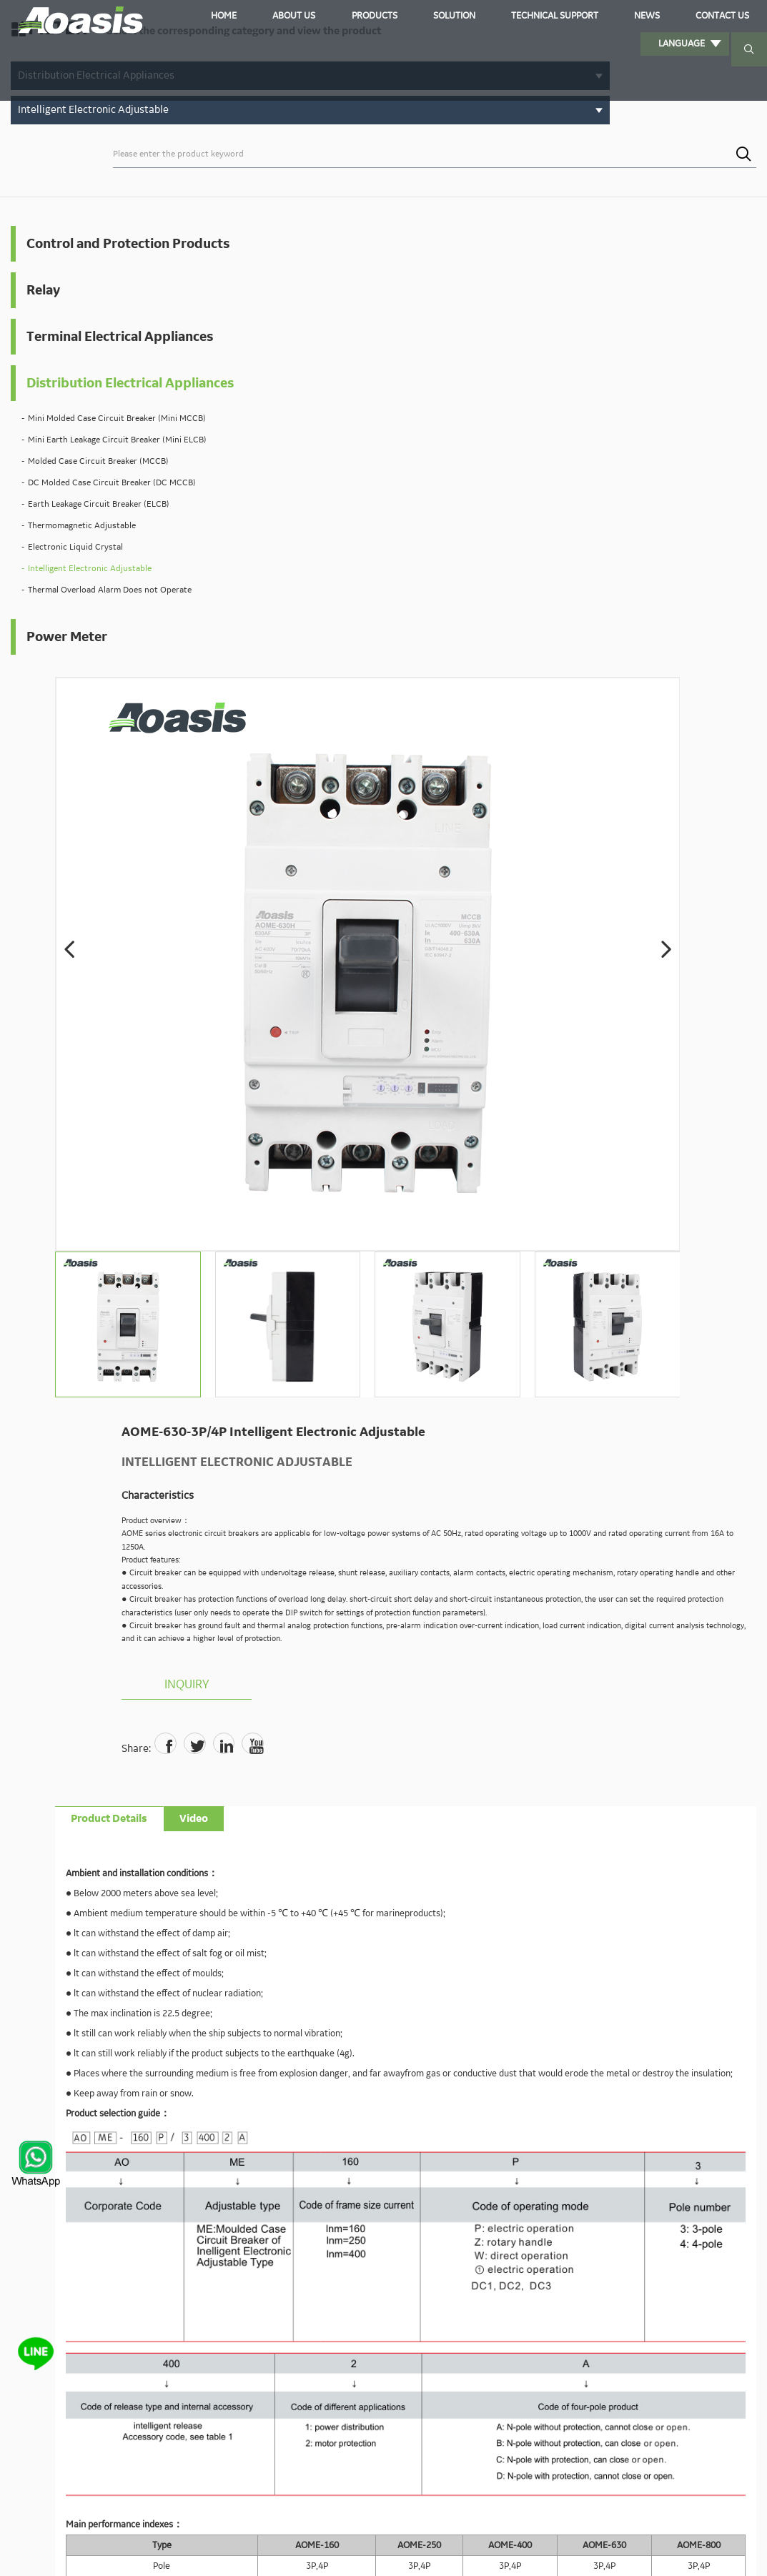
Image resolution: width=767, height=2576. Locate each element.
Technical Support (512, 17)
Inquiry (555, 637)
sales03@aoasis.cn (578, 1969)
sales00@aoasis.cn (301, 1969)
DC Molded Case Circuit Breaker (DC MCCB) (112, 566)
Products (371, 17)
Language (711, 17)
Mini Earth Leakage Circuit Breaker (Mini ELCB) (101, 516)
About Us (312, 17)
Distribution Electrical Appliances (94, 427)
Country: (540, 2070)
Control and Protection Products (97, 245)
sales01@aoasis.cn (393, 1969)
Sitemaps (712, 2548)
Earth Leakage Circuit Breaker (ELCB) (98, 588)
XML (747, 2548)
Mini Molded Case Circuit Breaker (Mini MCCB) (99, 480)
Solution (429, 17)
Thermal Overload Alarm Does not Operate (110, 673)
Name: (267, 2033)
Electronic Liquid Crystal (75, 630)
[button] (248, 320)
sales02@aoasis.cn (486, 1969)
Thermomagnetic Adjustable (82, 609)
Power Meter (66, 720)
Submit (495, 2185)
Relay (43, 302)
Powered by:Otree (589, 2548)
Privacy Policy (659, 2548)
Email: (266, 2071)
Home (266, 17)
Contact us (637, 17)
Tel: (535, 2033)
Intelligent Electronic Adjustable (90, 652)
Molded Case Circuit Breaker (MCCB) (98, 545)
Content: (272, 2110)
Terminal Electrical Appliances (84, 359)
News (584, 17)
